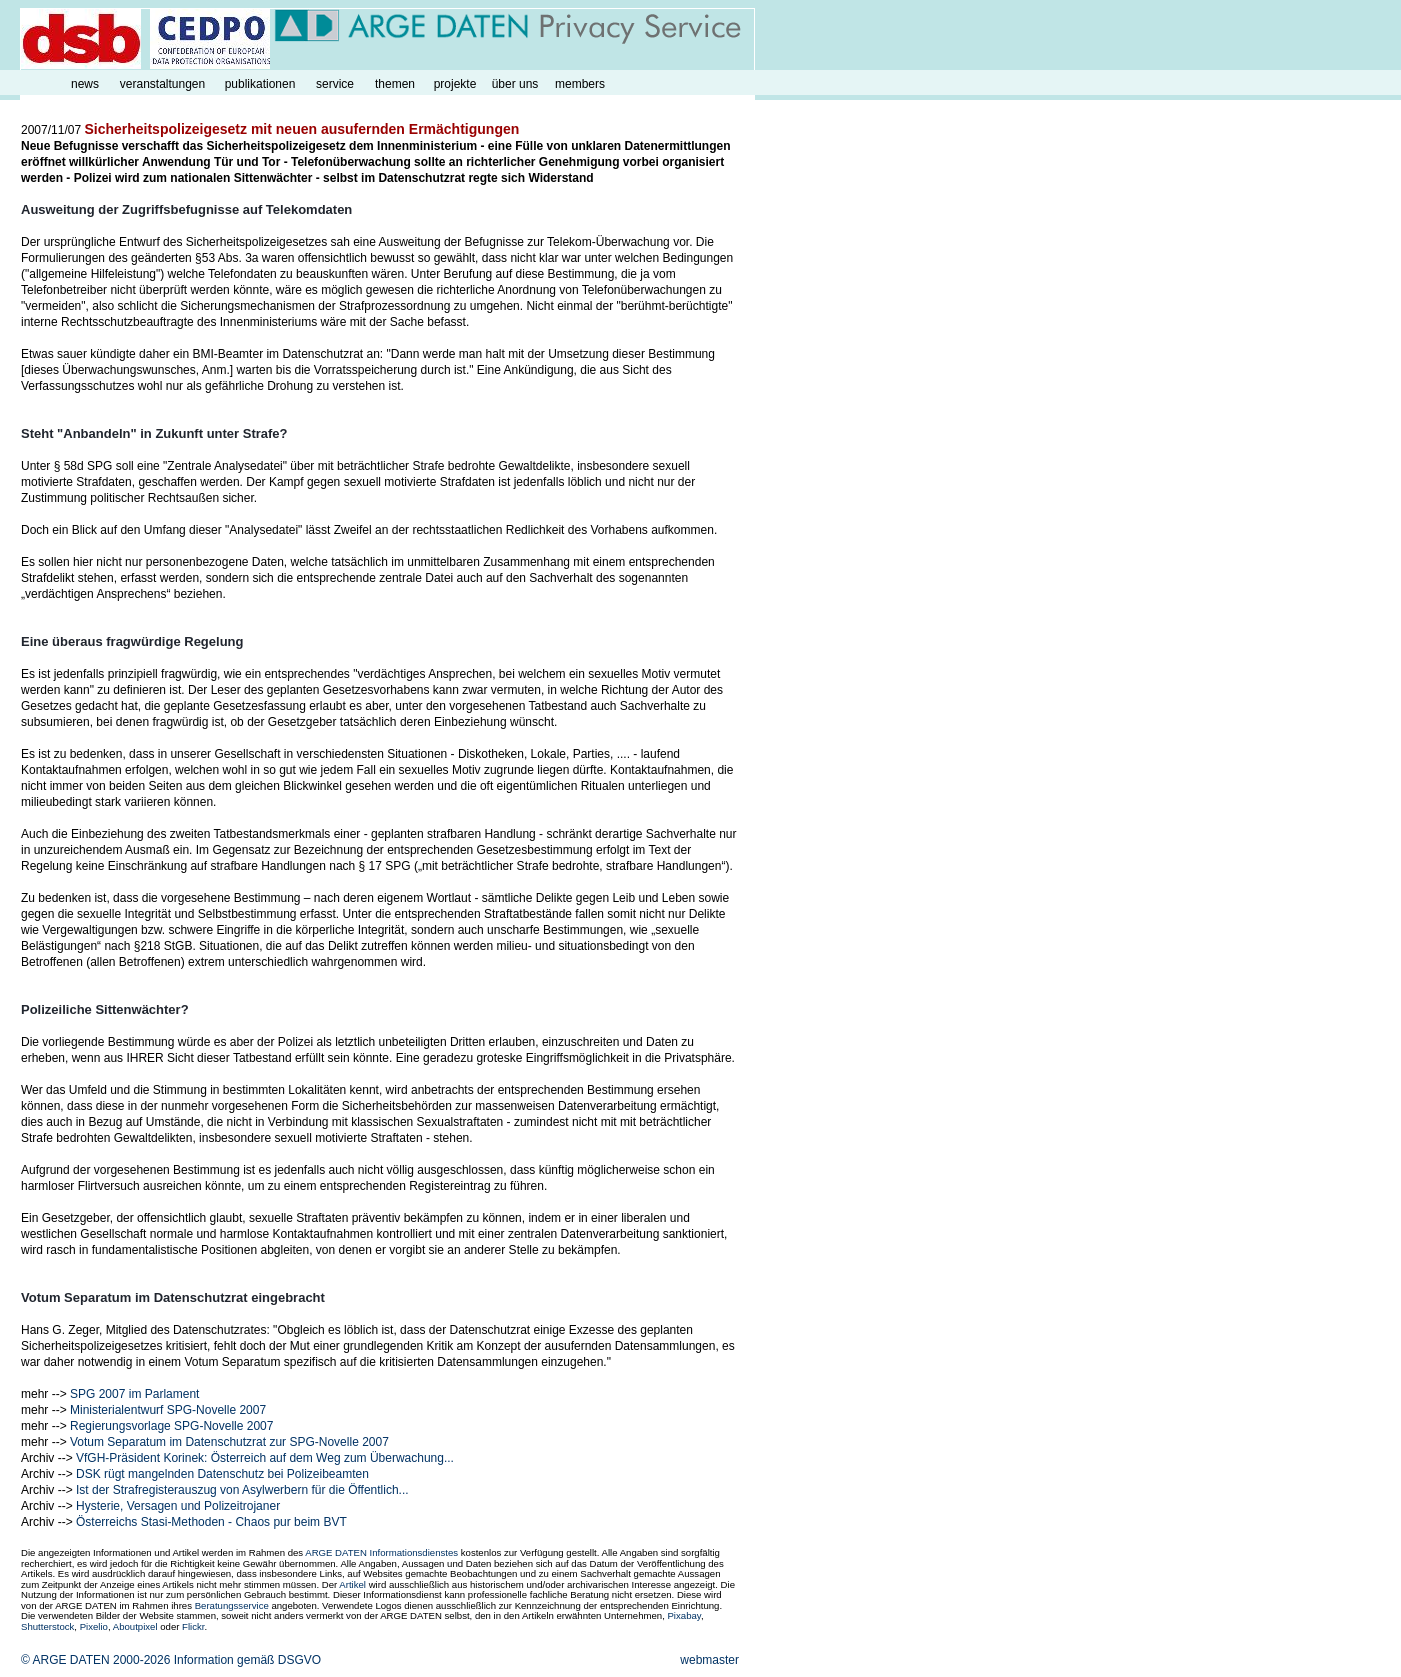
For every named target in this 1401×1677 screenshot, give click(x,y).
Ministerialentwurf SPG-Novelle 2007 (168, 1410)
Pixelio (94, 1626)
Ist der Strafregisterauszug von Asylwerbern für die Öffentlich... (242, 1490)
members (580, 84)
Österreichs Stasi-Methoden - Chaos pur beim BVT (211, 1522)
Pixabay (683, 1615)
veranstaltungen (162, 84)
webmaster (709, 1660)
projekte (455, 84)
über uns (515, 84)
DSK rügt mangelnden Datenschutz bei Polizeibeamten (222, 1474)
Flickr (193, 1626)
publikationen (260, 84)
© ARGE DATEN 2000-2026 (95, 1660)
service (335, 84)
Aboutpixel (135, 1626)
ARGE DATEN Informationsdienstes (381, 1552)
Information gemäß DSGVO (247, 1660)
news (85, 84)
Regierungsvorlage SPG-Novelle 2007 (171, 1426)
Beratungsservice (232, 1605)
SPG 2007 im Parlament (134, 1394)
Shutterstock (47, 1626)
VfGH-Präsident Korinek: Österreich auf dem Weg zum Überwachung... (265, 1458)
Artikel (352, 1584)
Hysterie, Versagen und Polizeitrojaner (178, 1506)
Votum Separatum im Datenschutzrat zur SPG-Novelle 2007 (229, 1442)
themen (395, 84)
